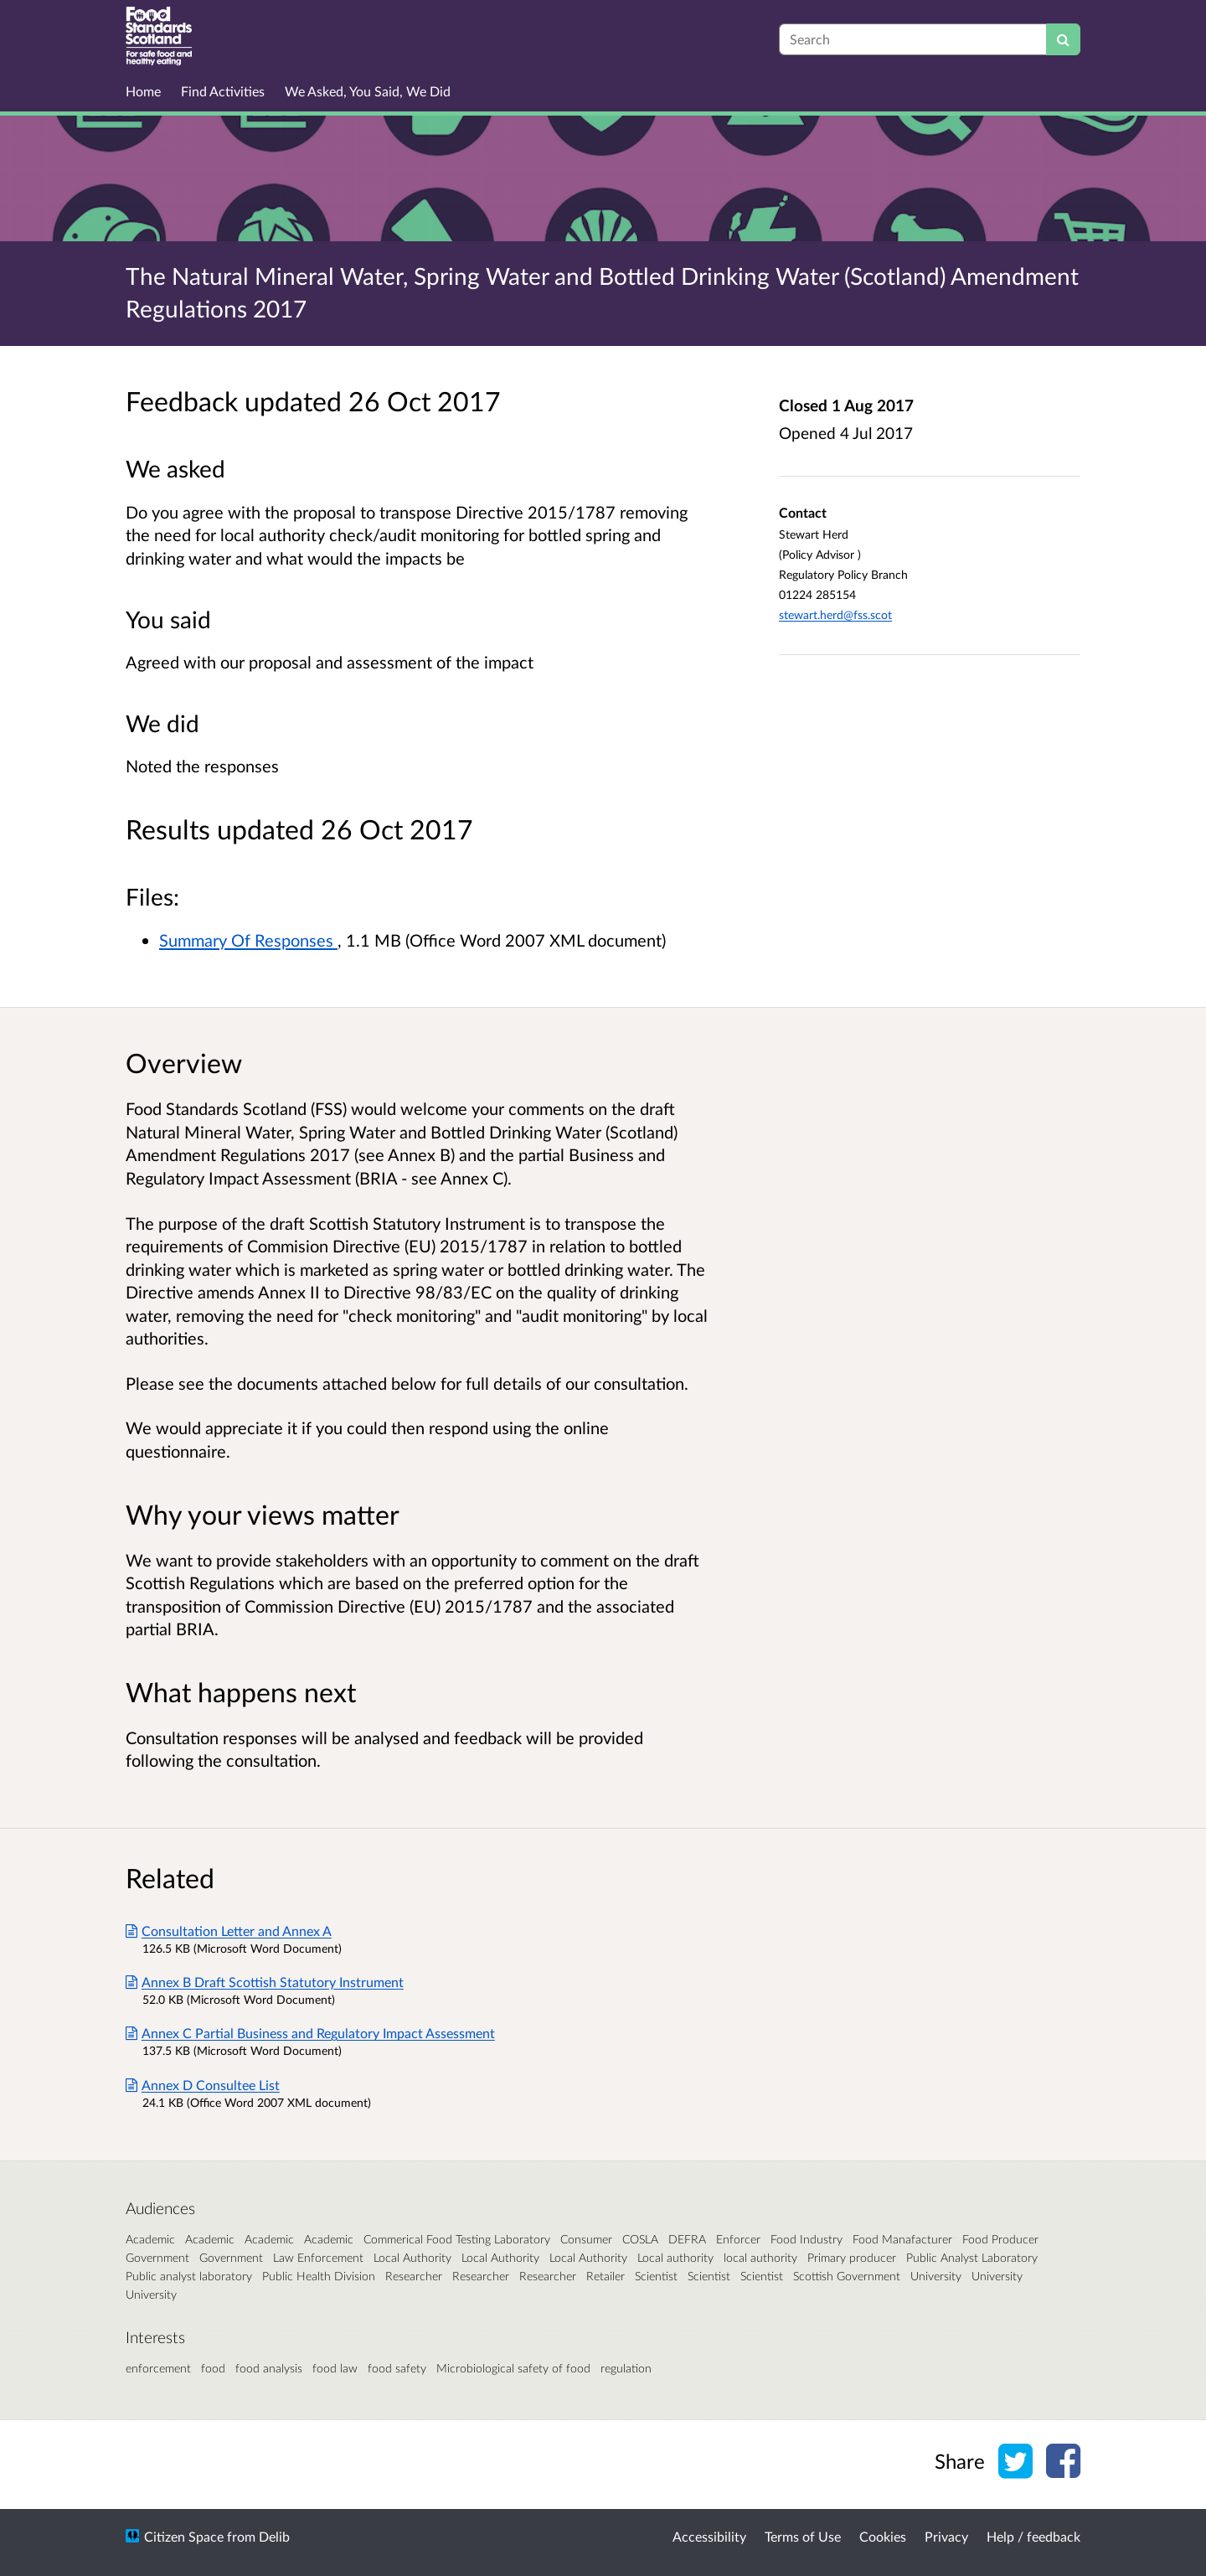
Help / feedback (1033, 2536)
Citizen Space (184, 2536)
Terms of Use (803, 2536)
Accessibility (709, 2536)
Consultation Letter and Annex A (229, 1930)
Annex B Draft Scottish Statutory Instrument (265, 1982)
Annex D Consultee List (203, 2085)
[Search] (1063, 39)
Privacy (946, 2536)
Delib (274, 2536)
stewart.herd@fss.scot (835, 614)
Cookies (882, 2536)
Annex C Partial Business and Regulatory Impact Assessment (310, 2033)
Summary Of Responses (248, 940)
